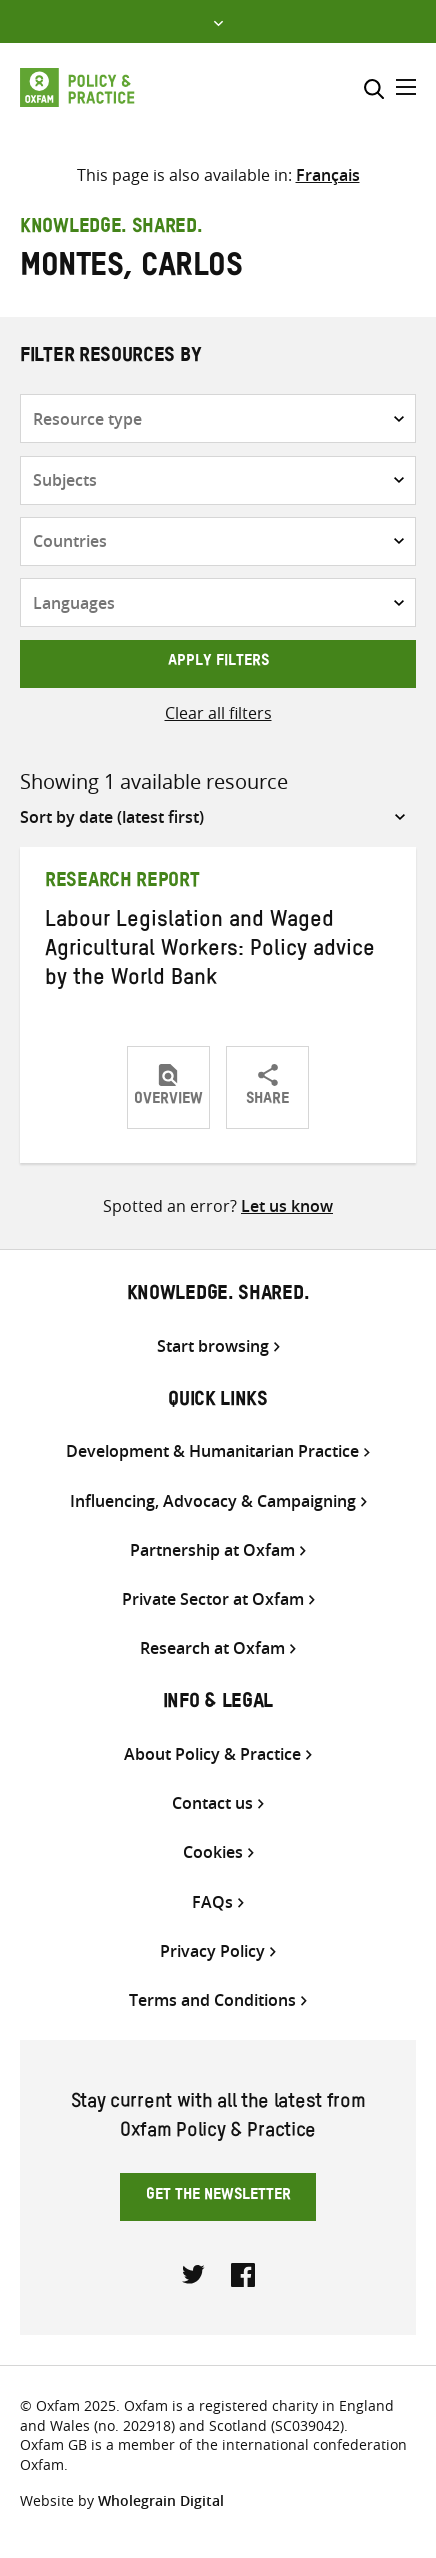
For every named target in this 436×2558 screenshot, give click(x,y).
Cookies (213, 1852)
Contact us (212, 1803)
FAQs (212, 1902)
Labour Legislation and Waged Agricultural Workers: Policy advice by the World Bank (210, 952)
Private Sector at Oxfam (213, 1599)
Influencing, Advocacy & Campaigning (213, 1501)
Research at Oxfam (212, 1648)
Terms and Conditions (212, 2000)
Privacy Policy (212, 1951)
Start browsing (213, 1346)
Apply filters (218, 663)
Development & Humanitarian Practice (212, 1451)
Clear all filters (218, 713)
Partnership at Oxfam (212, 1550)
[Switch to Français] (328, 175)
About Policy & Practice (212, 1754)
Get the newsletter (218, 2197)
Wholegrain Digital (161, 2500)
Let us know (287, 1206)
